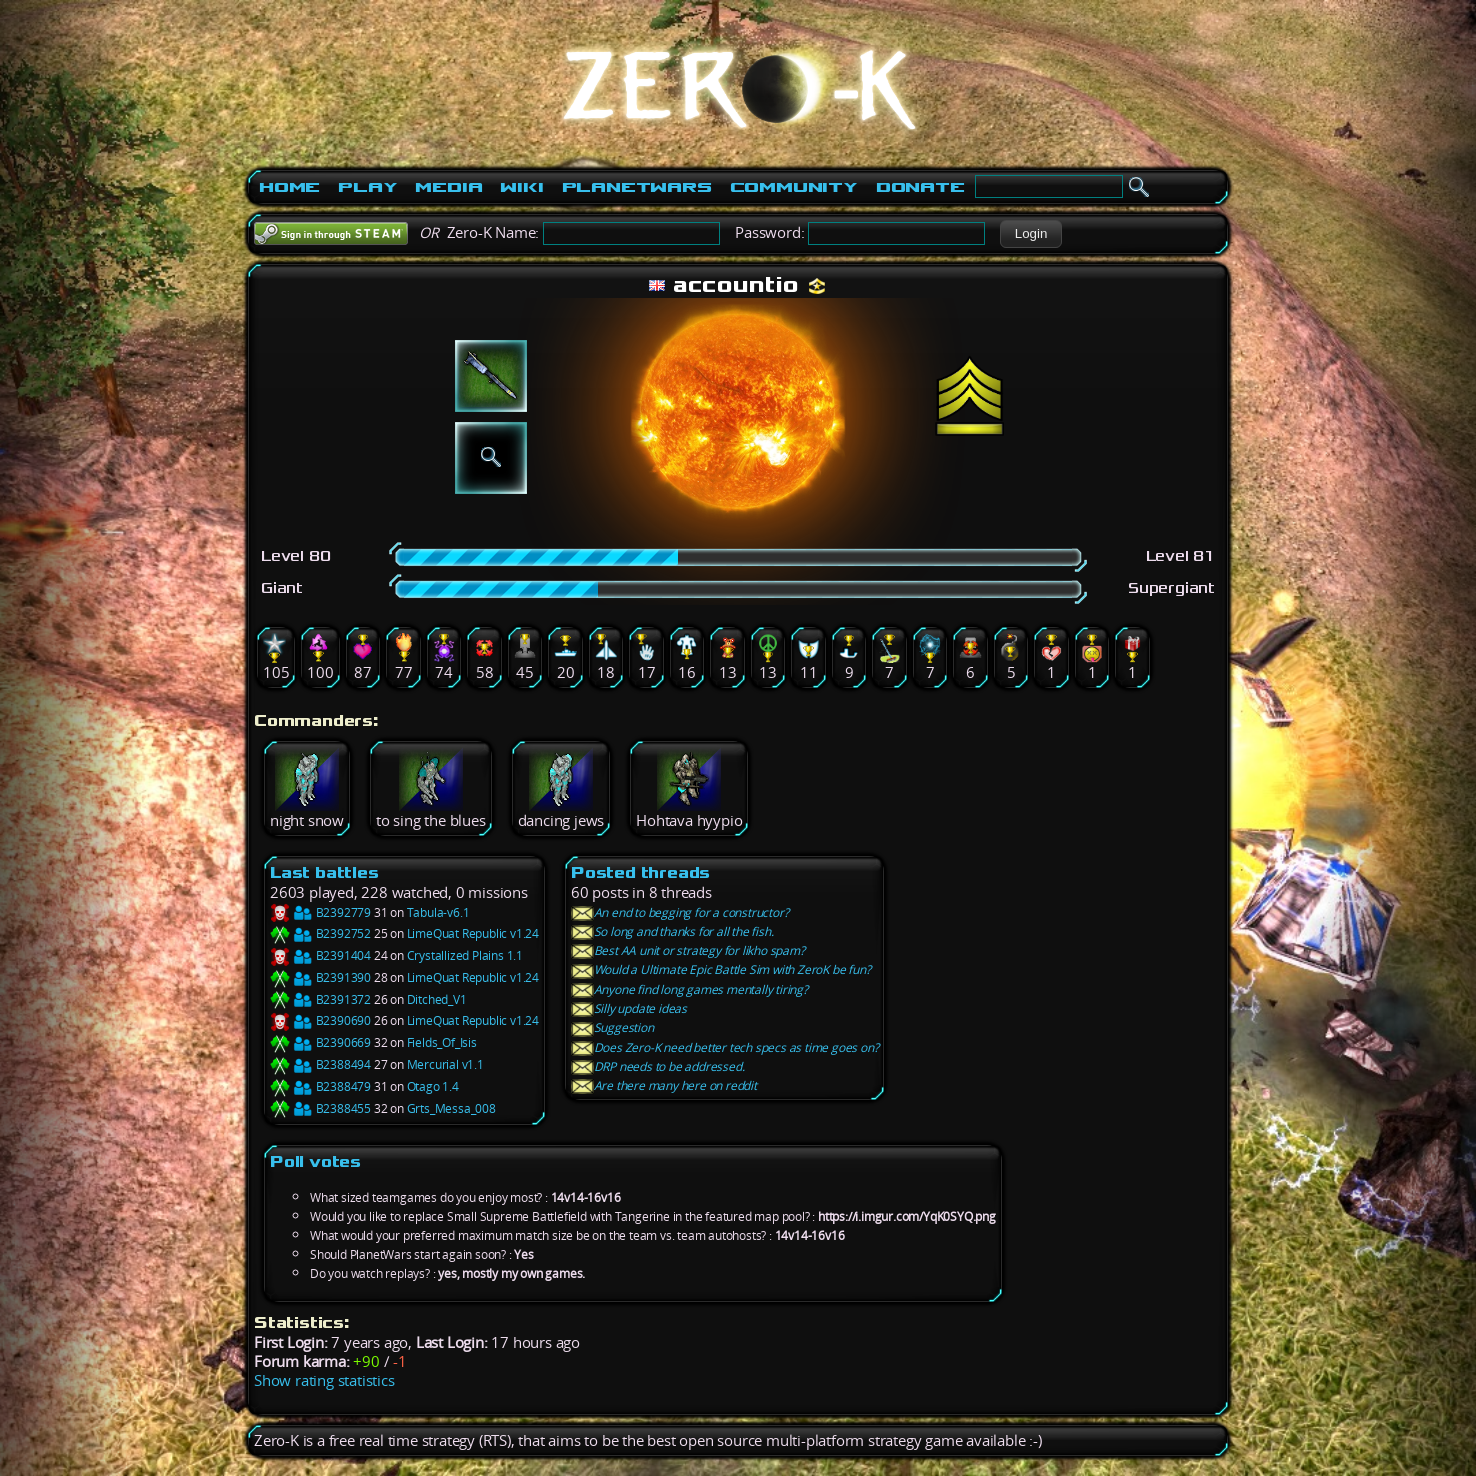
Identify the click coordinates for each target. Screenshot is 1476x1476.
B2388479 (320, 1086)
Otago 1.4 (433, 1086)
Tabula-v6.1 (438, 912)
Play (367, 187)
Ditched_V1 (437, 999)
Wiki (521, 187)
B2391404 (320, 955)
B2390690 (320, 1020)
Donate (920, 187)
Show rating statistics (324, 1380)
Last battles (324, 872)
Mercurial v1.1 (445, 1064)
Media (448, 187)
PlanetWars (637, 187)
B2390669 (320, 1042)
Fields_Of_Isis (442, 1042)
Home (289, 187)
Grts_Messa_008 (451, 1108)
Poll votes (315, 1161)
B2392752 (320, 933)
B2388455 (320, 1108)
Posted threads (640, 872)
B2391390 (320, 977)
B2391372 (320, 999)
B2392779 (320, 912)
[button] (1030, 234)
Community (794, 187)
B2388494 (320, 1064)
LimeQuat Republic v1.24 (473, 933)
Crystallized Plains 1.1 (465, 955)
